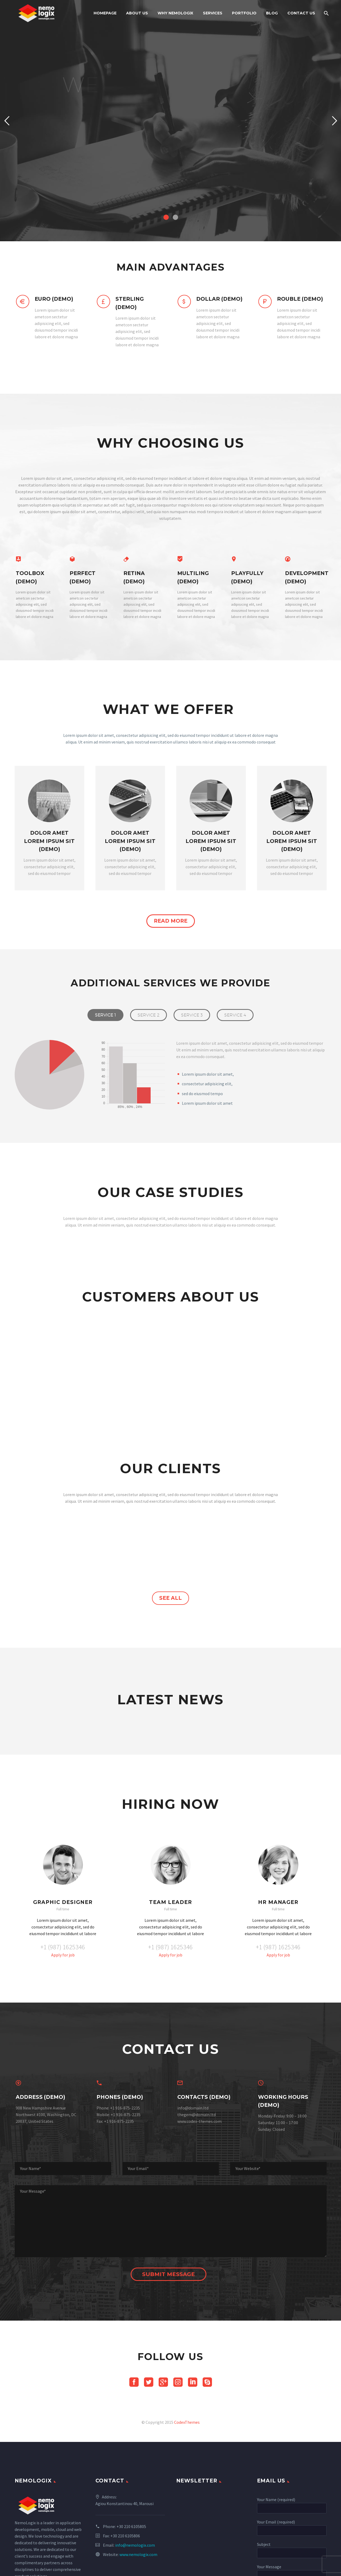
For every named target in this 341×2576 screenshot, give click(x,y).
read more (170, 921)
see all (170, 1696)
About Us (137, 13)
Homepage (105, 13)
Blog (272, 13)
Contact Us (301, 13)
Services (212, 13)
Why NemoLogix (175, 13)
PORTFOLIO (244, 13)
